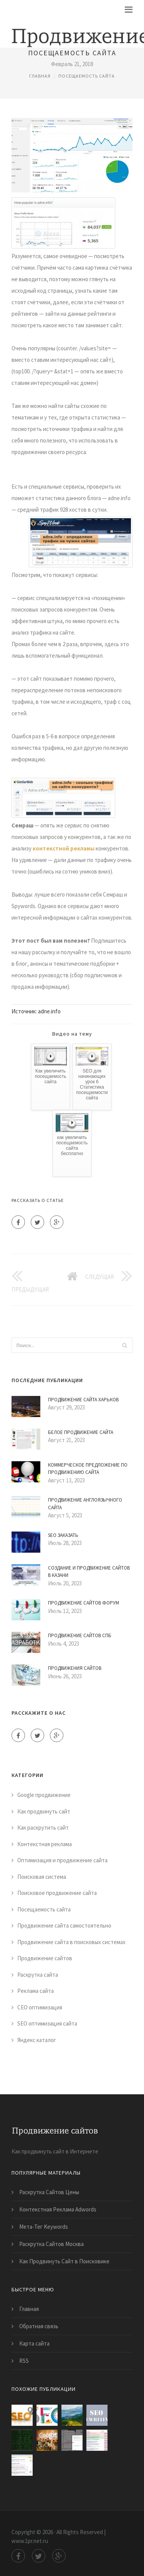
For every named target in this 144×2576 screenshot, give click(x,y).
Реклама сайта (35, 1990)
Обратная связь (38, 2326)
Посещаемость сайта (86, 76)
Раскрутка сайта (37, 1974)
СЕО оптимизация (39, 2007)
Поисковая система (41, 1876)
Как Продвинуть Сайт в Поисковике (64, 2261)
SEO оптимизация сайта (47, 2023)
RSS (24, 2360)
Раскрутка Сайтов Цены (49, 2192)
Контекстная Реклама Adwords (57, 2209)
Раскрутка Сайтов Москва (51, 2244)
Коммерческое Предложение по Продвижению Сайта (87, 1469)
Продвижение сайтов (44, 1958)
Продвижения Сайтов (74, 1668)
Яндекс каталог (36, 2040)
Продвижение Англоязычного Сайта (85, 1504)
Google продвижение (44, 1795)
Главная (40, 76)
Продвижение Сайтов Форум (83, 1603)
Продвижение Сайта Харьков (83, 1399)
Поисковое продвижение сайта (57, 1892)
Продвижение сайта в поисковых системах (71, 1942)
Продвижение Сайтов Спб (79, 1635)
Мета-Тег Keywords (43, 2226)
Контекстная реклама (44, 1844)
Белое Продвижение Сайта (80, 1432)
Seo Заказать (63, 1535)
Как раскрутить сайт (43, 1827)
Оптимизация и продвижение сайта (62, 1860)
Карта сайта (34, 2343)
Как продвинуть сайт (43, 1811)
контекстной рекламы (63, 848)
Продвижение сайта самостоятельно (64, 1925)
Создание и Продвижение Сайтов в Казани (89, 1572)
